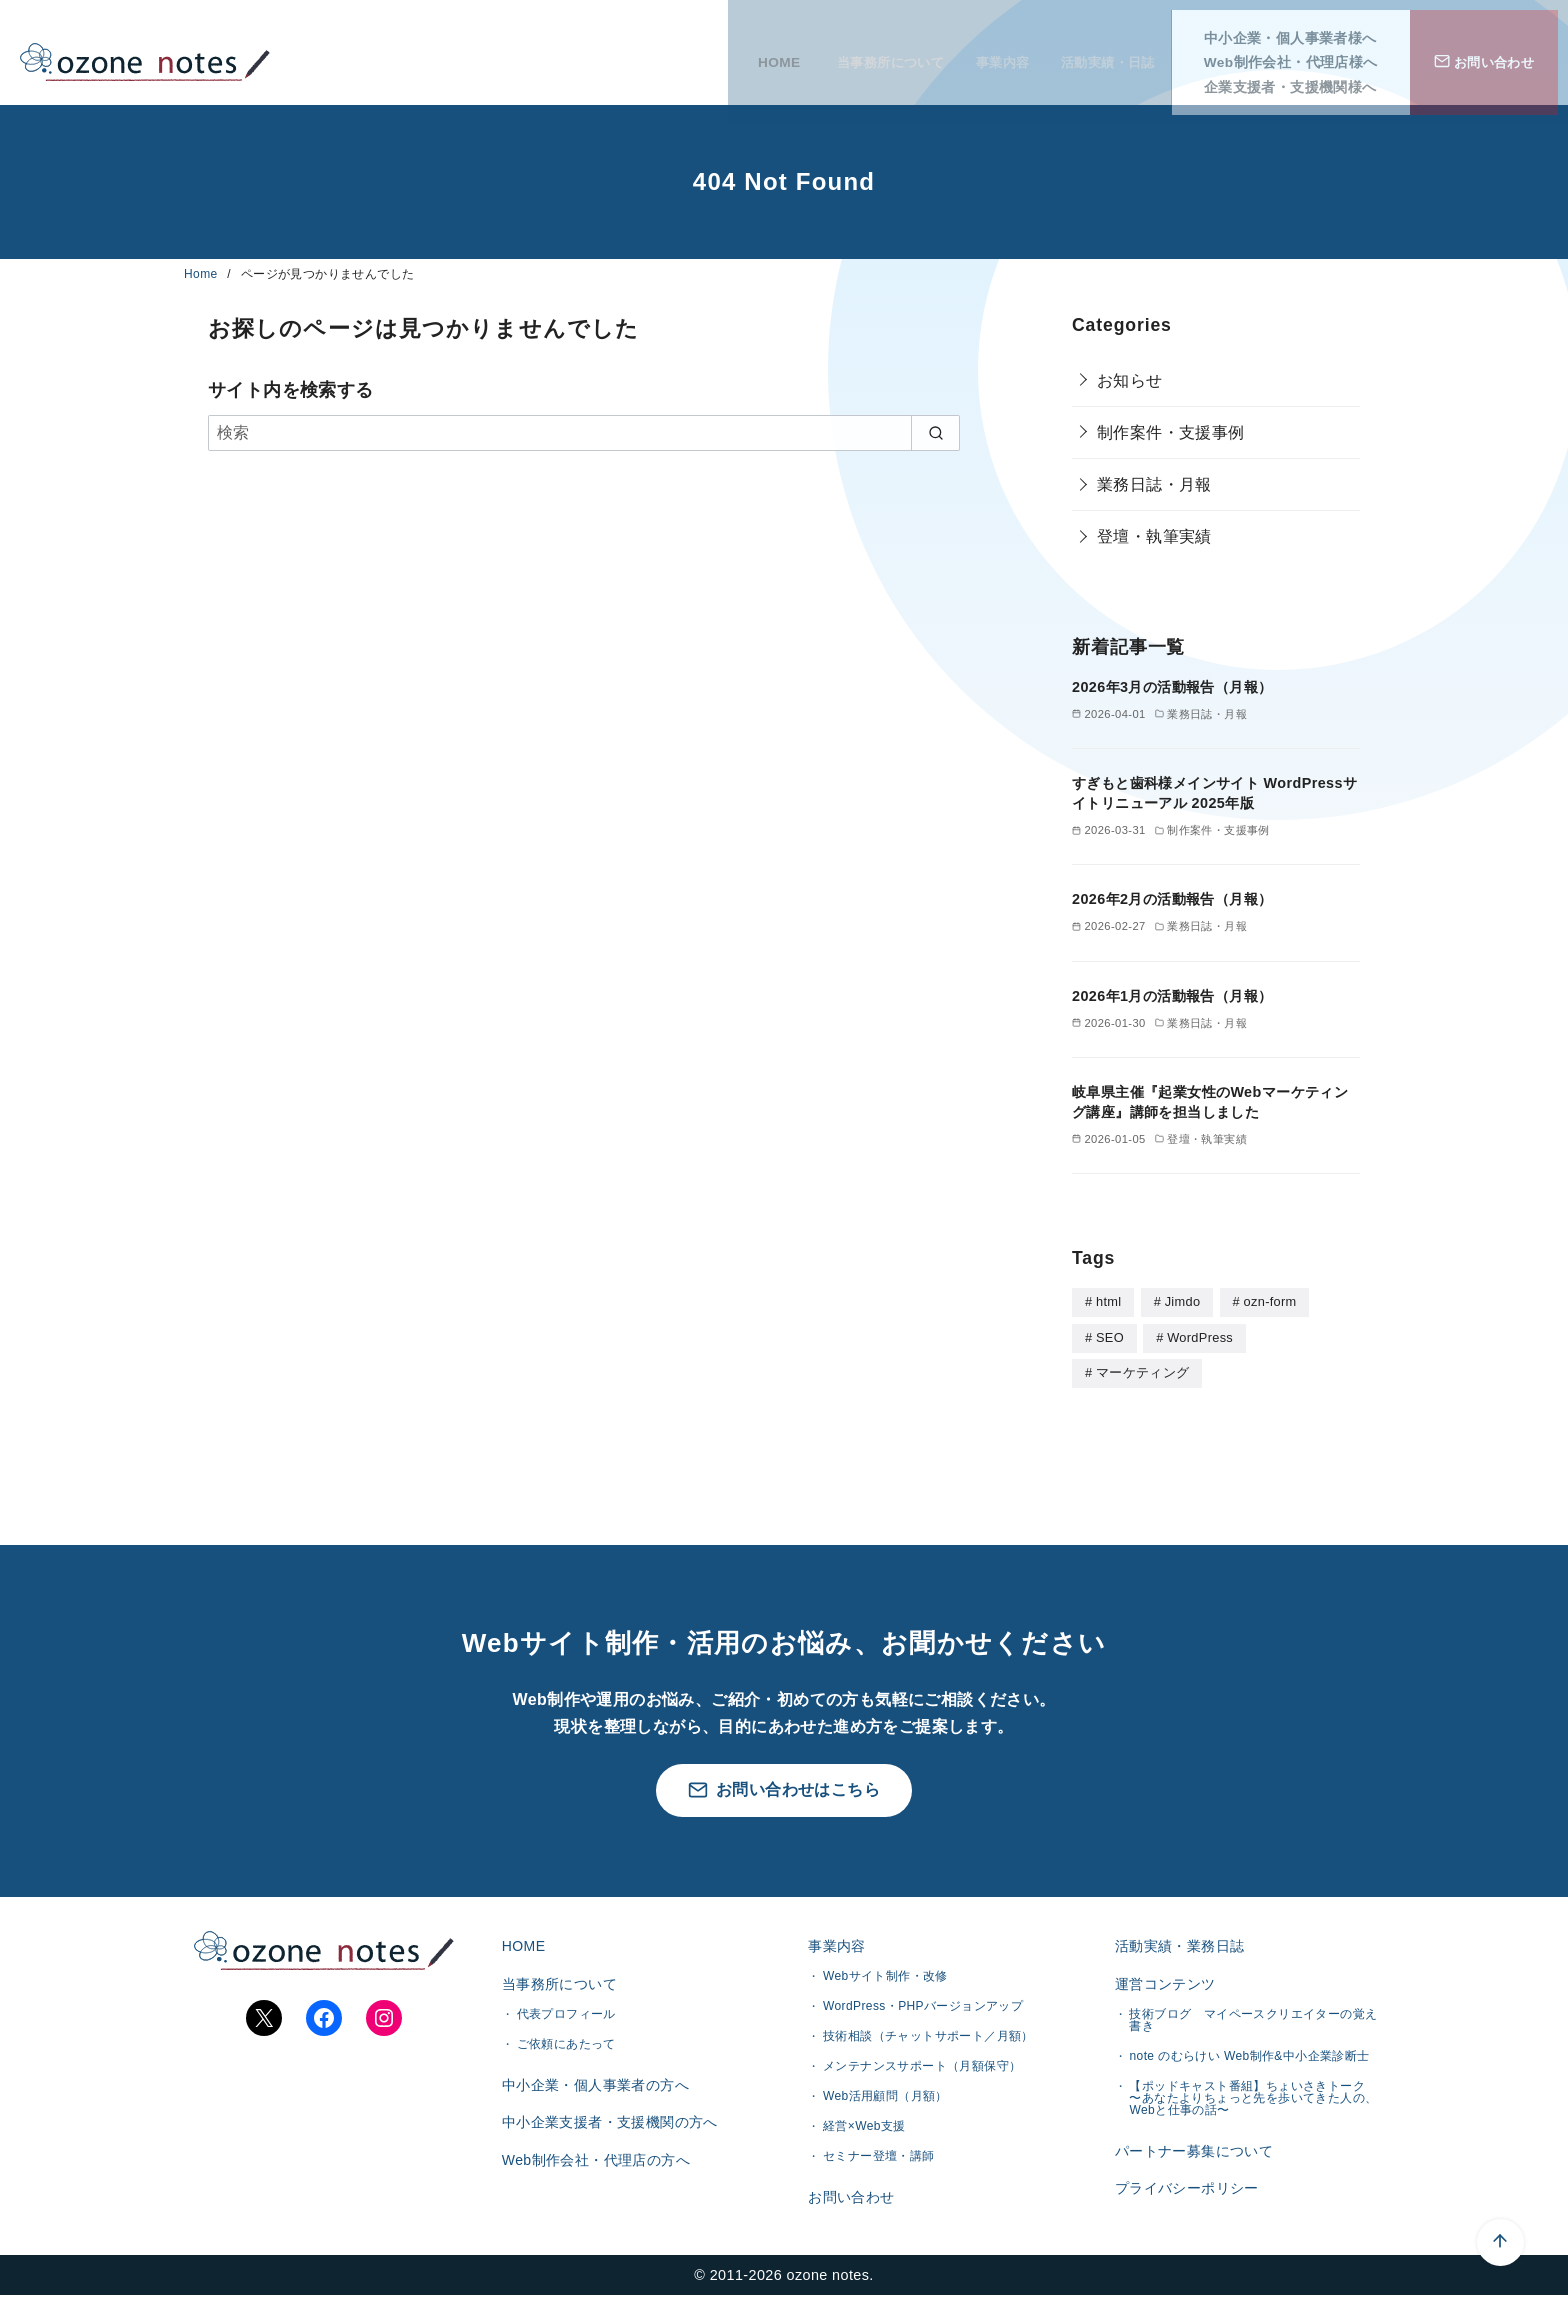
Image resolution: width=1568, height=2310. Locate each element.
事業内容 (990, 52)
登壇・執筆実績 (1154, 536)
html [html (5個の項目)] (1108, 1301)
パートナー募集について (1192, 2158)
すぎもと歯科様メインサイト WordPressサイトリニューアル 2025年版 (1214, 793)
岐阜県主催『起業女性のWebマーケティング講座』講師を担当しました (1210, 1102)
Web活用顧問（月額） (885, 2098)
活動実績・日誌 (1109, 52)
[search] (935, 433)
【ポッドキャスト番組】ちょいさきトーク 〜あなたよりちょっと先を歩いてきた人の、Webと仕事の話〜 (1253, 2104)
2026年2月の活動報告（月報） (1172, 899)
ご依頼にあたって (566, 2050)
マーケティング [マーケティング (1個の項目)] (1142, 1370)
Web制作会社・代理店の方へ (594, 2177)
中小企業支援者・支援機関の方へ (608, 2135)
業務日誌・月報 (1154, 484)
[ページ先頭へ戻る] (1429, 2171)
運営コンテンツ (1163, 1987)
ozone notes (828, 2289)
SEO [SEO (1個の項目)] (1110, 1336)
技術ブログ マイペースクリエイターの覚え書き (1253, 2026)
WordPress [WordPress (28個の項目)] (1200, 1336)
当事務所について (861, 52)
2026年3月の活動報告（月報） (1172, 687)
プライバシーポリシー (1185, 2201)
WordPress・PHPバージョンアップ (923, 2008)
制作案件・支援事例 (1171, 432)
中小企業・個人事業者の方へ (593, 2092)
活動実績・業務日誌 (1178, 1945)
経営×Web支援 (864, 2128)
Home (202, 274)
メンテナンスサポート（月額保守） (922, 2068)
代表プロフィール (566, 2020)
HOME (742, 52)
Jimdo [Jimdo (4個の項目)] (1183, 1301)
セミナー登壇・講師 (879, 2158)
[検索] (584, 433)
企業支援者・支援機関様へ (1300, 77)
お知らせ (1130, 380)
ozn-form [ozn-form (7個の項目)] (1270, 1301)
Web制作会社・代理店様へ (1301, 52)
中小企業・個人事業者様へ (1300, 28)
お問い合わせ (849, 2200)
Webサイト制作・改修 (885, 1978)
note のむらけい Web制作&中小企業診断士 (1249, 2062)
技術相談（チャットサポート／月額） (928, 2038)
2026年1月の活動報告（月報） (1172, 996)
